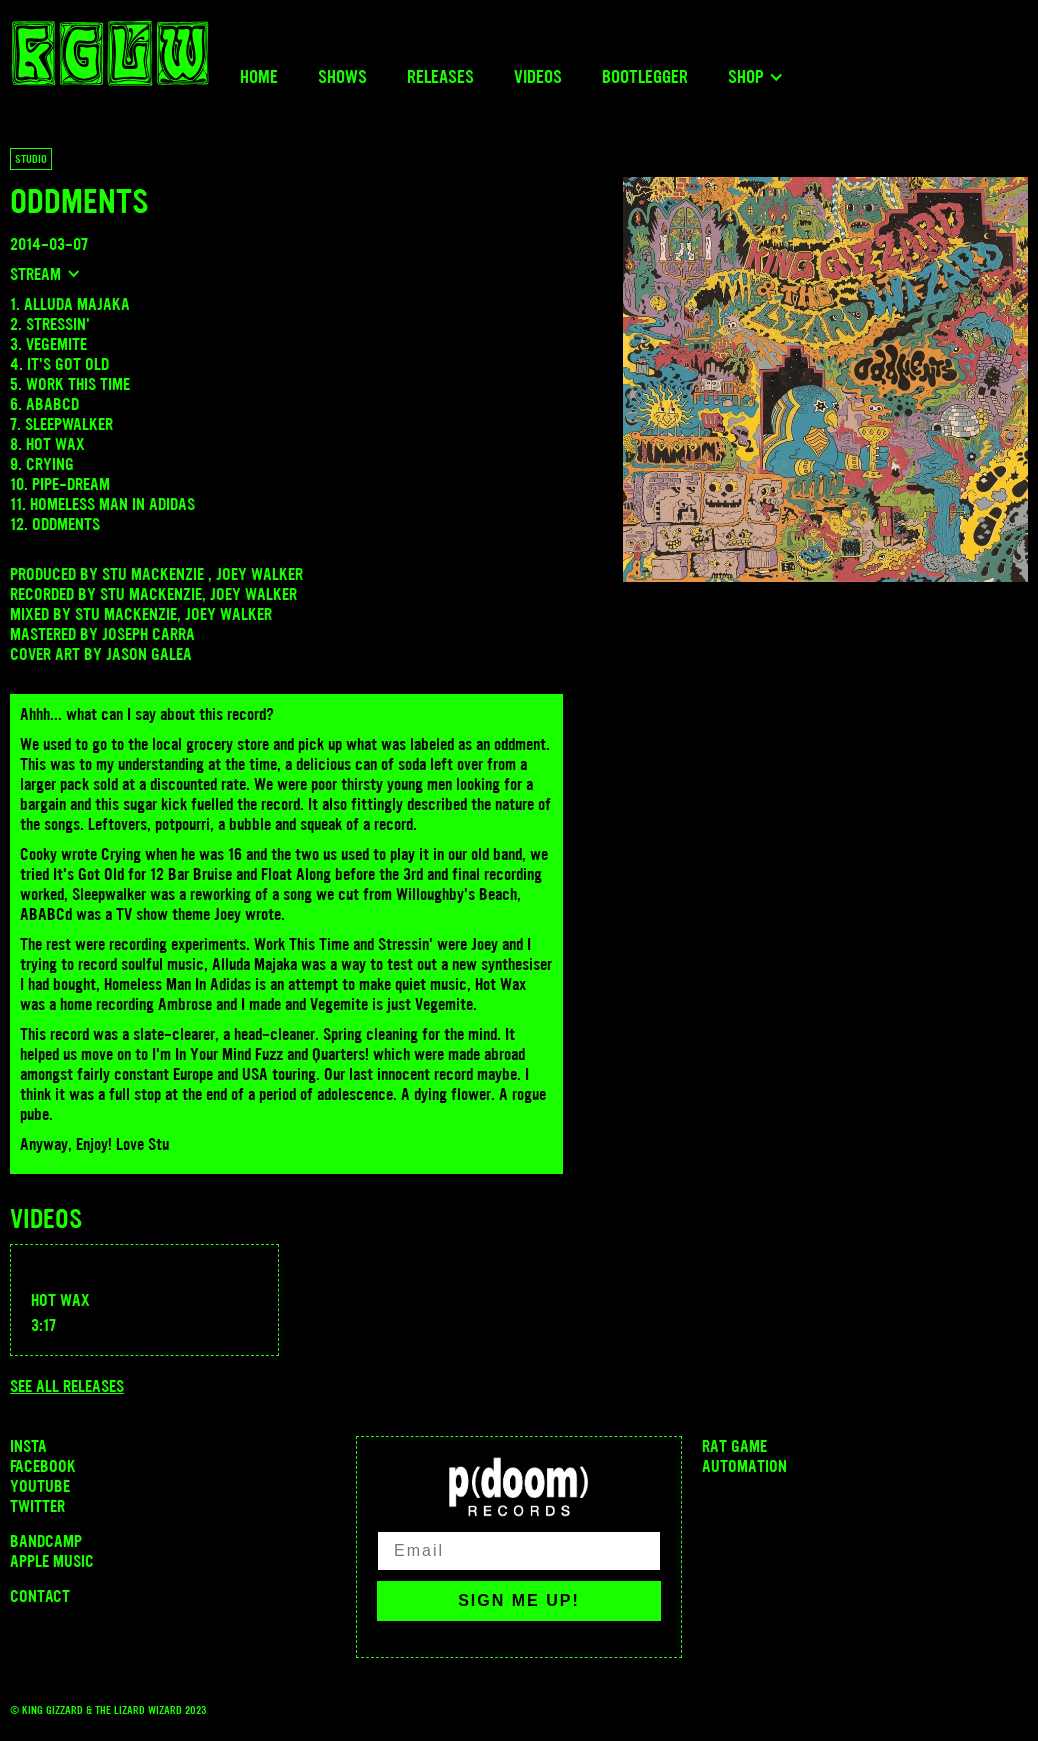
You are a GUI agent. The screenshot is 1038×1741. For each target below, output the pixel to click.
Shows (342, 77)
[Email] (519, 1551)
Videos (538, 77)
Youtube (40, 1486)
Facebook (43, 1466)
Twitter (37, 1506)
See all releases (67, 1386)
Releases (440, 77)
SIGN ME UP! (519, 1600)
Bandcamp (46, 1541)
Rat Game (734, 1446)
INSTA (28, 1446)
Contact (40, 1596)
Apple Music (52, 1561)
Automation (744, 1466)
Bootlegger (645, 77)
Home (259, 77)
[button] (756, 77)
